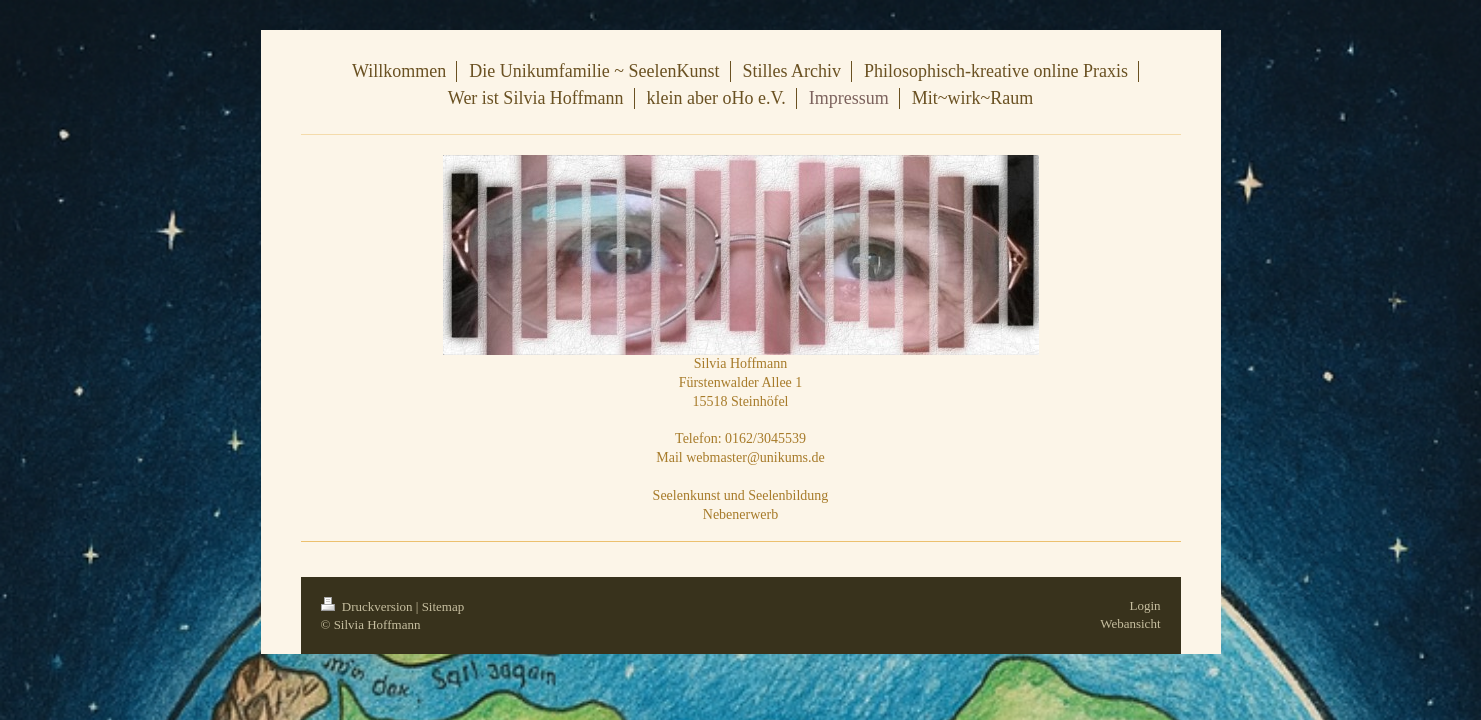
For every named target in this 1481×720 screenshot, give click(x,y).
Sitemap (443, 606)
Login (1144, 605)
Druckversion (368, 606)
